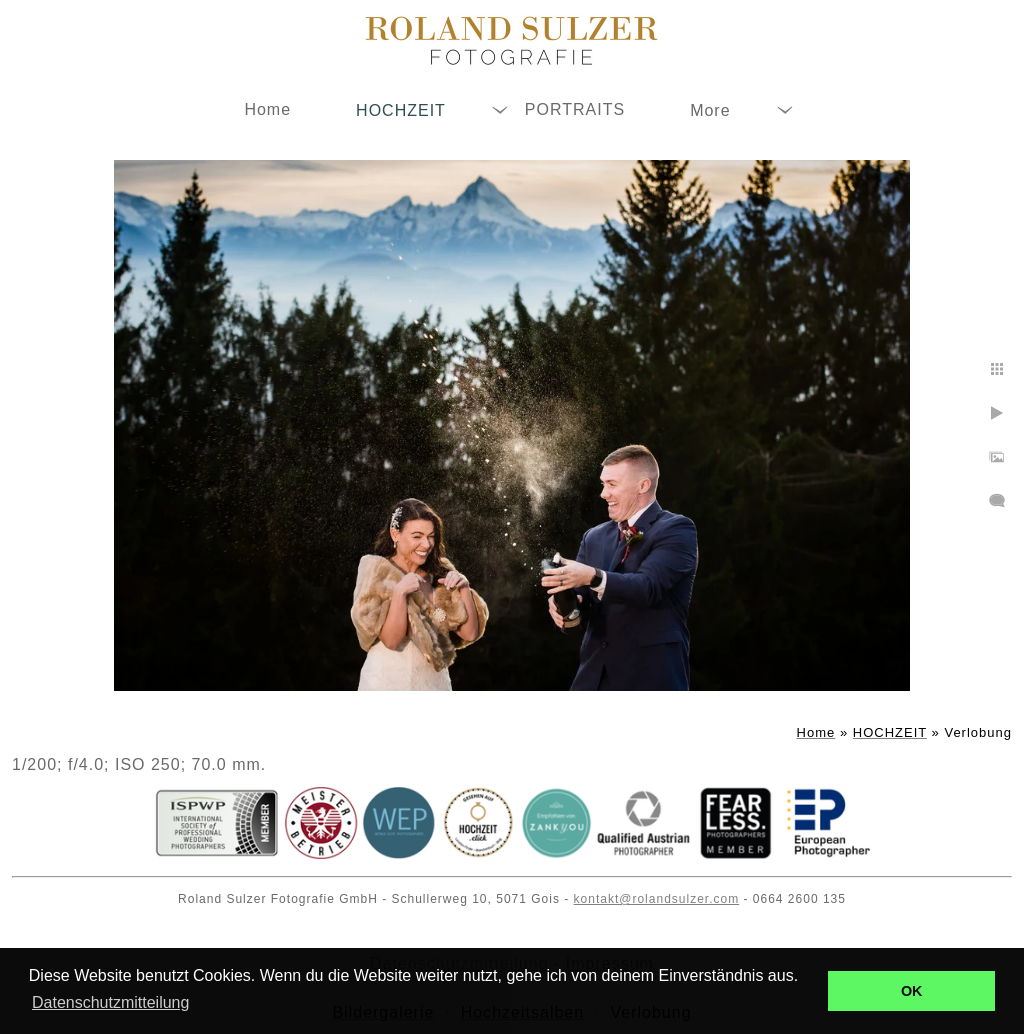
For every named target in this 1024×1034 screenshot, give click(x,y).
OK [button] (912, 991)
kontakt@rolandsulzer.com (657, 899)
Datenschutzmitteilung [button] (110, 1002)
